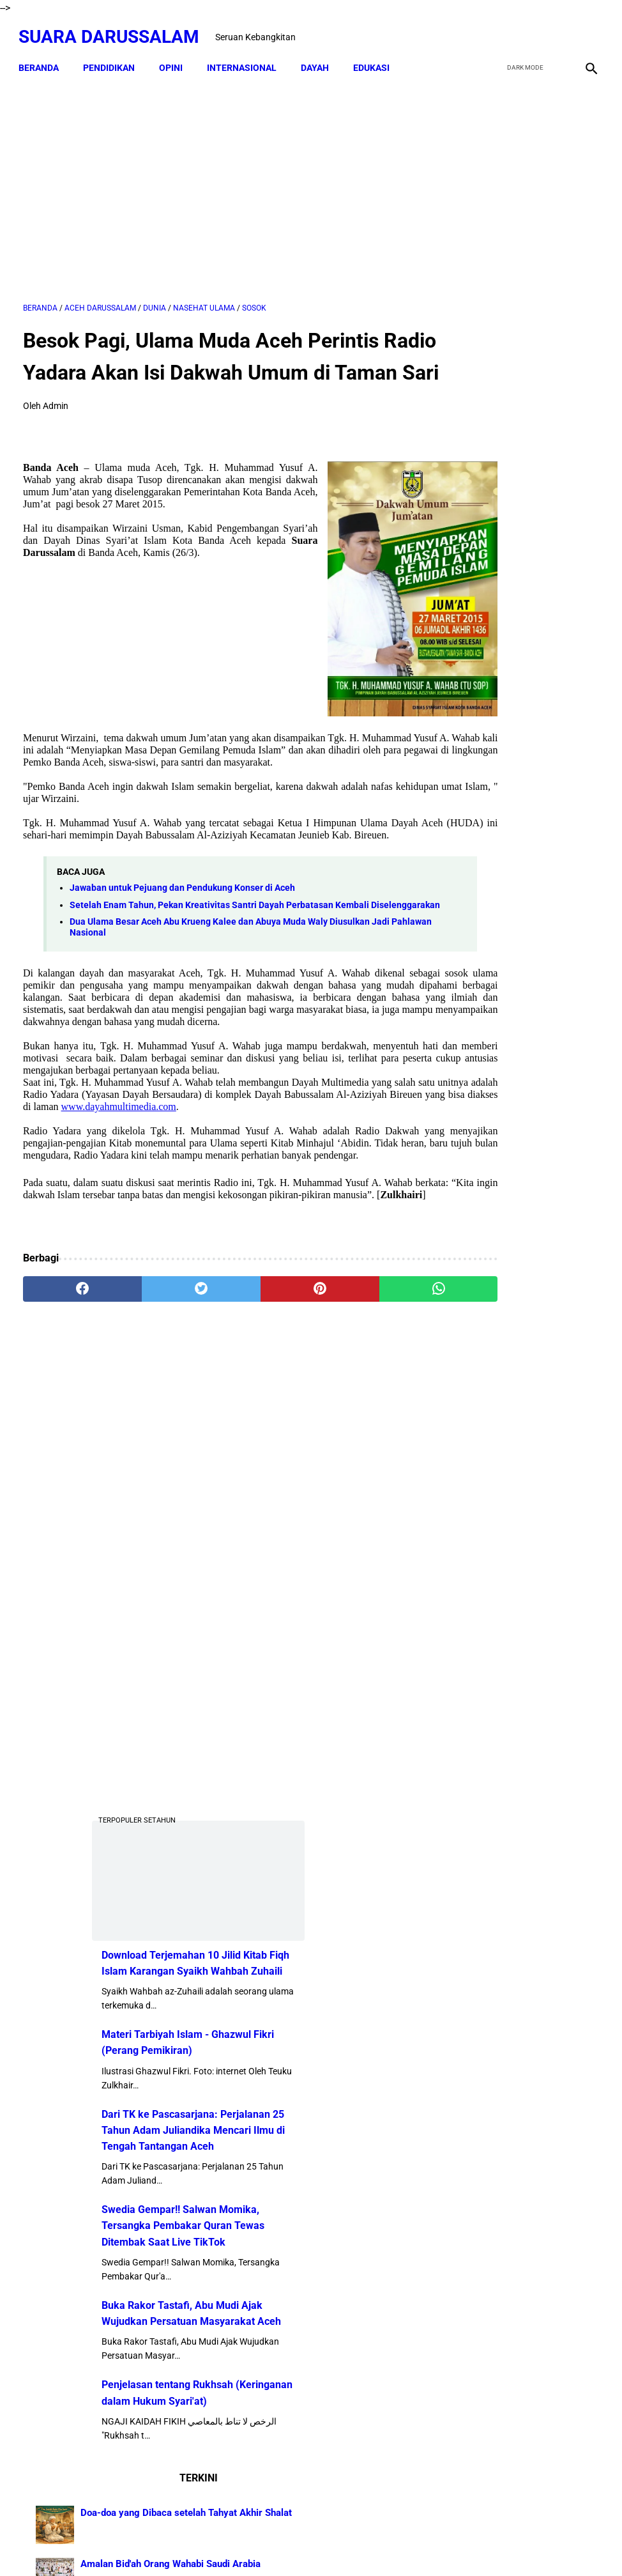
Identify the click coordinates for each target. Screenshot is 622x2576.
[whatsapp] (358, 1387)
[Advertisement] (214, 183)
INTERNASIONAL (246, 57)
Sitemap (312, 2543)
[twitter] (525, 30)
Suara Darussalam (113, 29)
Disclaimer (263, 2543)
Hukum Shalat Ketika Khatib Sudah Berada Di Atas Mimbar (560, 1794)
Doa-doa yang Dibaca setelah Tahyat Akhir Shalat (555, 1355)
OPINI (175, 57)
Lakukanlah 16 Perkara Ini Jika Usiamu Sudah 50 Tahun (559, 1867)
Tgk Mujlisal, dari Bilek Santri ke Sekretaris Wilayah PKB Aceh (559, 1940)
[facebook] (495, 30)
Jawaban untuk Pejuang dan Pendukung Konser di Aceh (182, 938)
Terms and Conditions (384, 2543)
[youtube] (555, 30)
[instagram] (585, 30)
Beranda (43, 57)
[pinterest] (262, 1387)
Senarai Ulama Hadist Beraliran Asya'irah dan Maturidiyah (559, 1487)
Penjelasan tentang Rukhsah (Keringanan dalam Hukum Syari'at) (514, 1213)
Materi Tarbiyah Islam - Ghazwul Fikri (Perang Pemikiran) (515, 739)
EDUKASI (376, 57)
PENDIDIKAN (113, 57)
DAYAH (319, 57)
